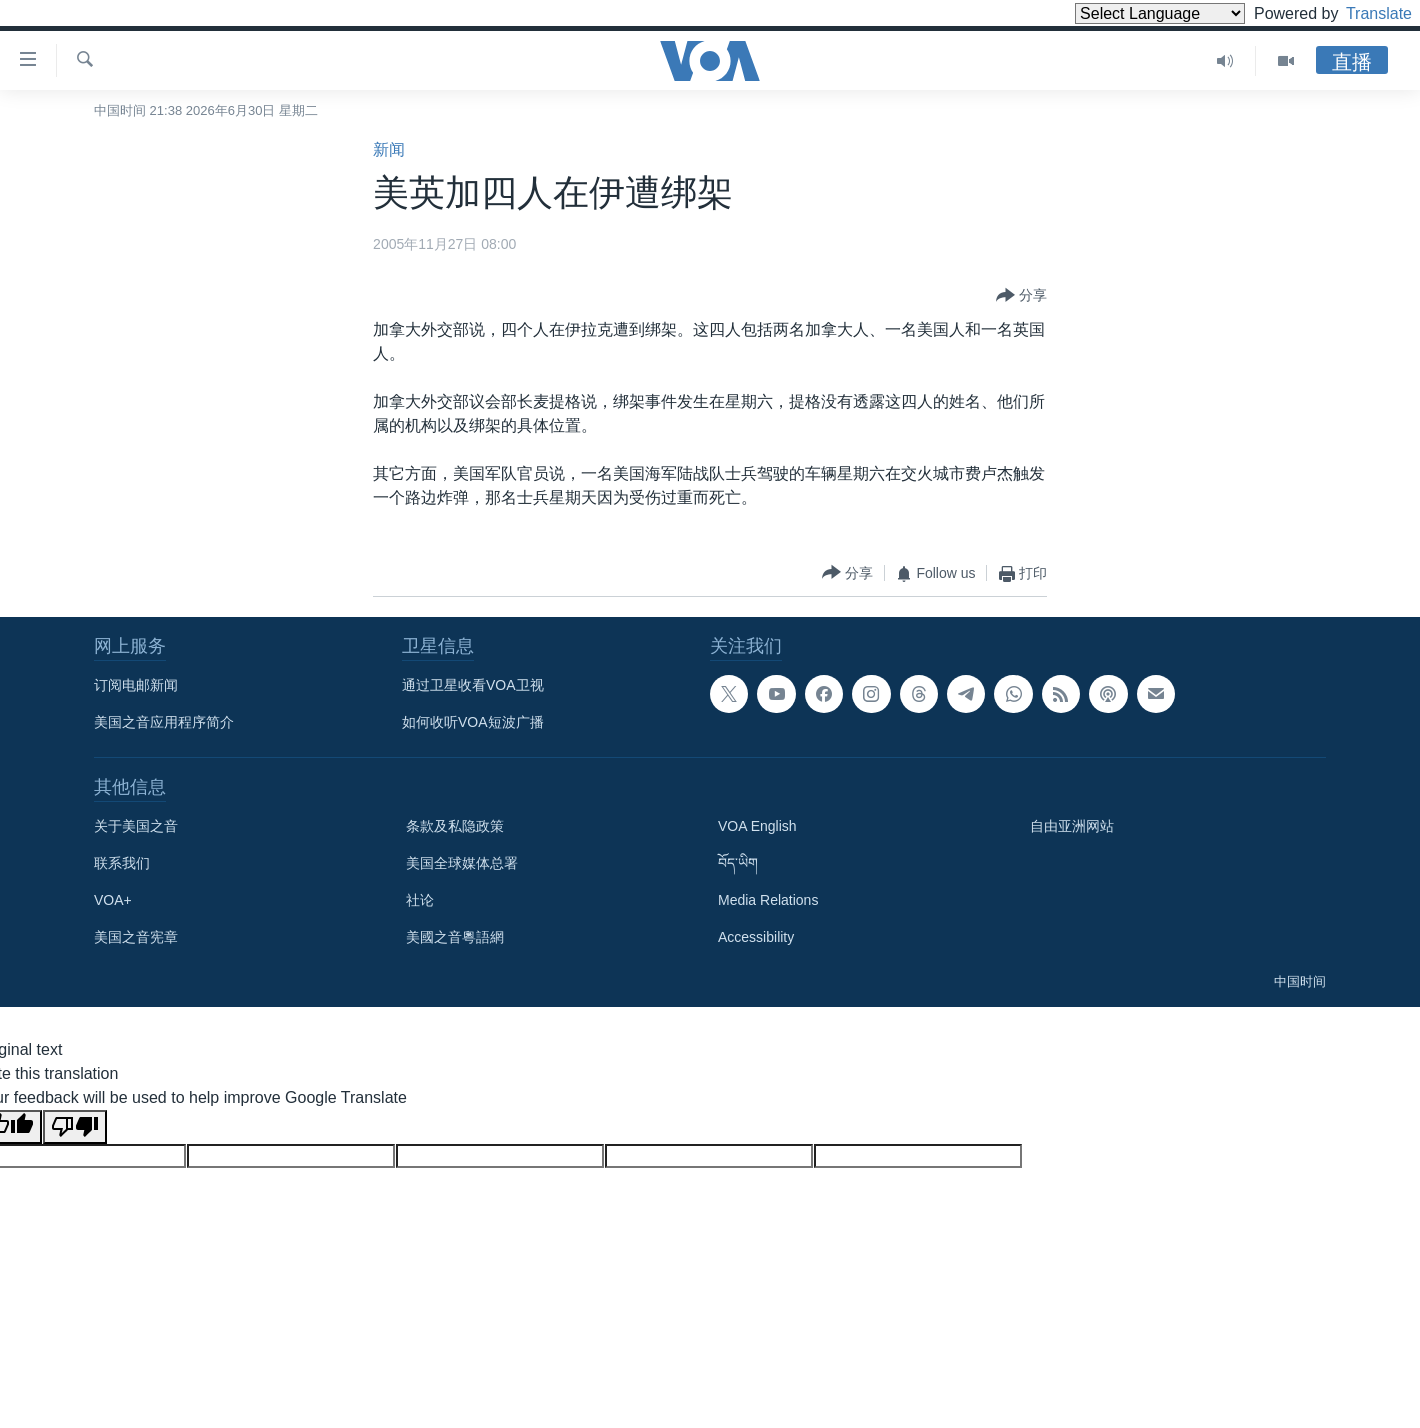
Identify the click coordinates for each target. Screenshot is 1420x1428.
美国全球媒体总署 (462, 863)
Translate (1360, 13)
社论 (420, 900)
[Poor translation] (75, 1127)
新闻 (389, 149)
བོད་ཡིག (738, 863)
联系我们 (122, 863)
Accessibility (756, 937)
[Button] (1021, 296)
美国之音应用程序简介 (164, 722)
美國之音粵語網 (455, 937)
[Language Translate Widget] (1126, 13)
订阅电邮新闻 (136, 685)
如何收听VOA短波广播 (473, 722)
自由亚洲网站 (1072, 826)
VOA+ (113, 900)
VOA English (757, 826)
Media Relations (768, 900)
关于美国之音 (136, 826)
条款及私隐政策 (455, 826)
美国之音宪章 (136, 937)
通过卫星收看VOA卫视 (473, 685)
